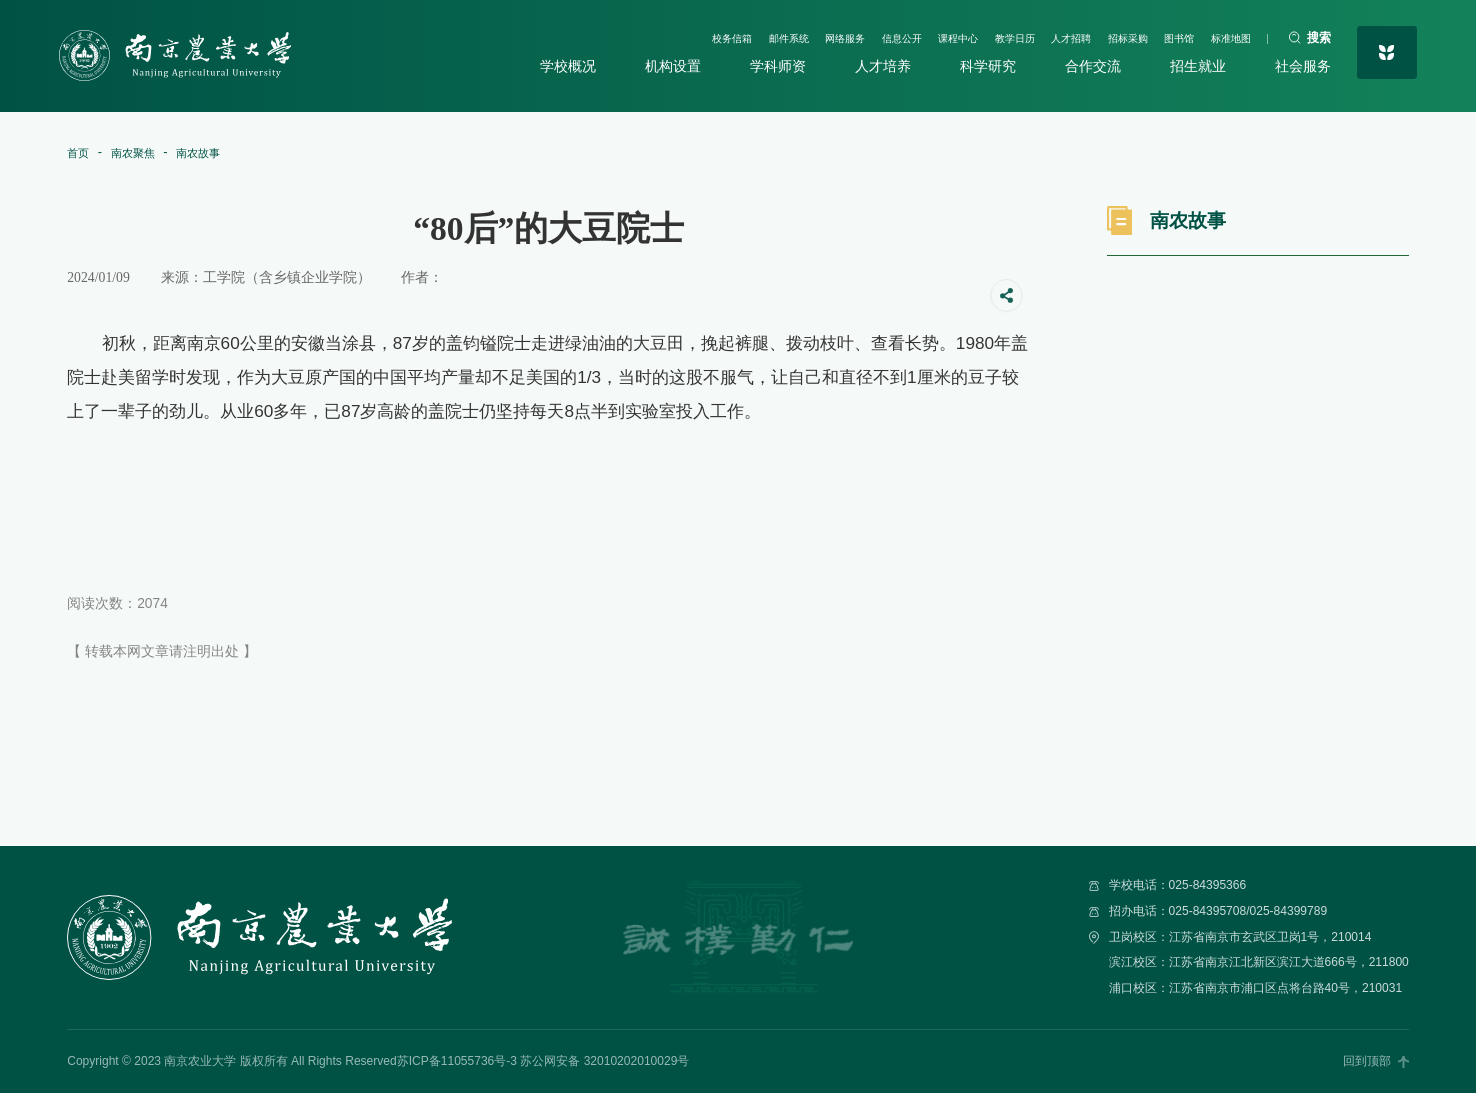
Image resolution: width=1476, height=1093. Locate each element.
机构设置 (677, 67)
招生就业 (1194, 67)
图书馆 (1160, 35)
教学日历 (960, 35)
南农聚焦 (145, 152)
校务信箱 (617, 35)
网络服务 (754, 35)
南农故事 (222, 152)
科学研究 (987, 67)
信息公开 (823, 35)
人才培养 (884, 67)
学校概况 (574, 67)
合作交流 (1090, 67)
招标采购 (1097, 35)
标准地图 (1222, 35)
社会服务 (1297, 67)
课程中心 (891, 35)
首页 (81, 152)
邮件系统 (685, 35)
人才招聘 (1029, 35)
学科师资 (780, 67)
